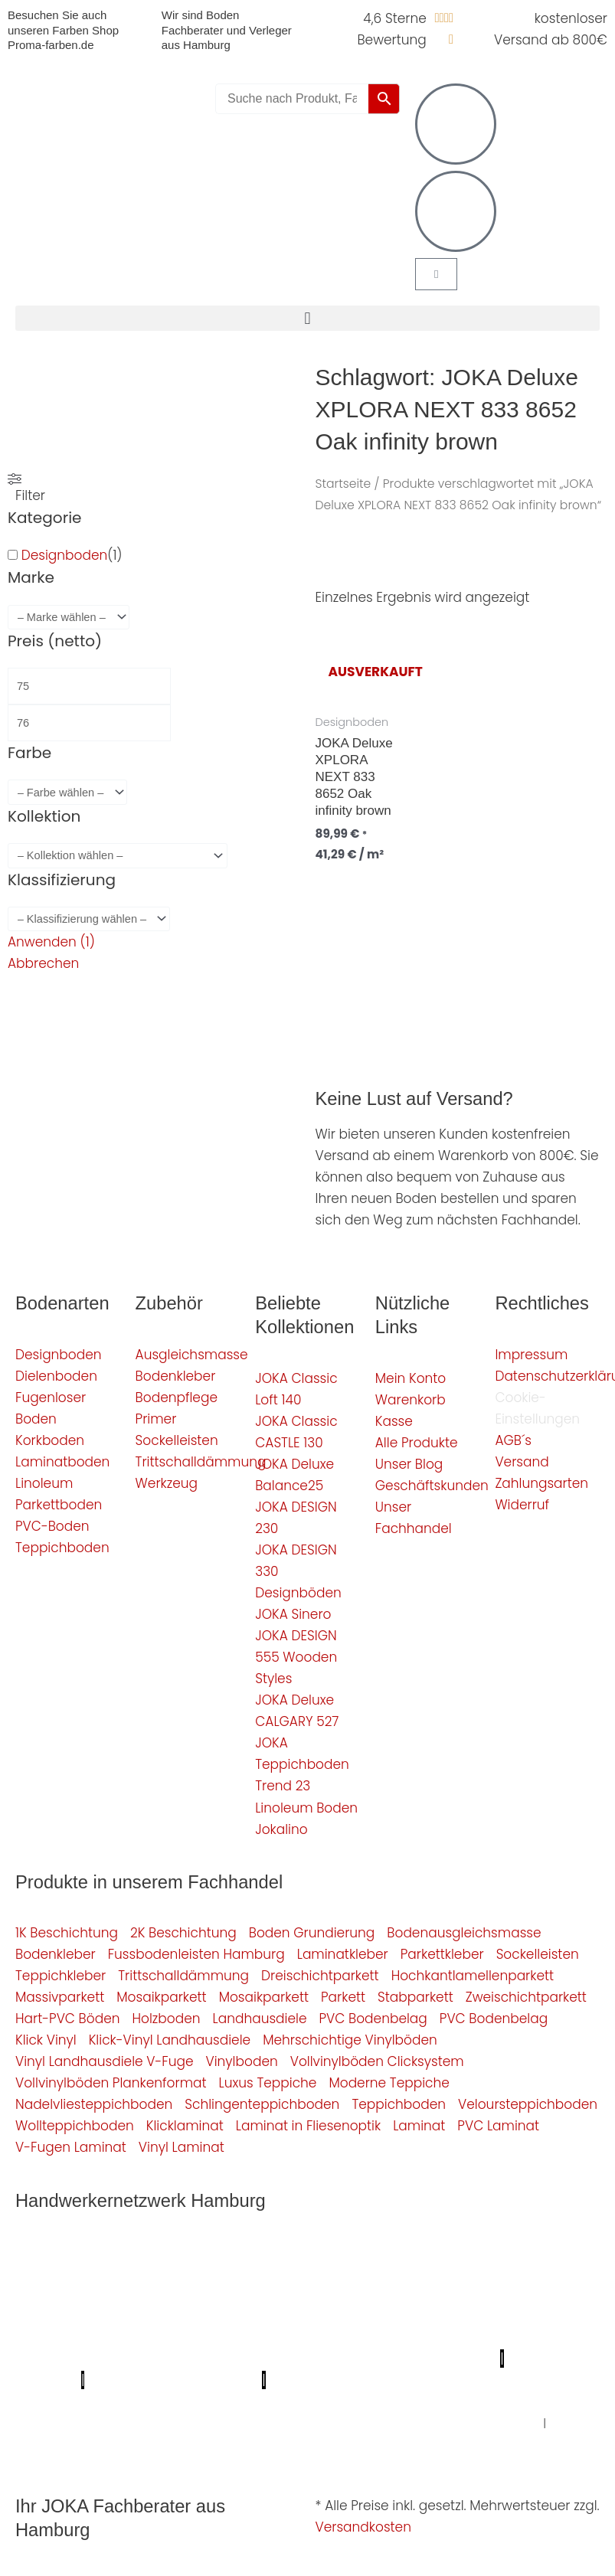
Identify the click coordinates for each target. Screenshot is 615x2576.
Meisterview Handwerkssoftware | (219, 2358)
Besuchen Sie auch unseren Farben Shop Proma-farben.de (63, 29)
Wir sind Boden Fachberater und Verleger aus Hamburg (227, 29)
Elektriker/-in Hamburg (366, 2273)
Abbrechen (43, 963)
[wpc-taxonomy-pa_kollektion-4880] (117, 855)
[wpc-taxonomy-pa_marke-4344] (68, 617)
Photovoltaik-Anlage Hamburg (378, 2315)
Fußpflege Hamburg (70, 2445)
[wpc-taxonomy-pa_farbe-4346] (67, 792)
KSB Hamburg (60, 2358)
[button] (307, 318)
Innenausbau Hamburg (464, 2423)
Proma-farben (319, 2380)
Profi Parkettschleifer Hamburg (184, 2273)
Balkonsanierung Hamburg (168, 2423)
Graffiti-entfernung (317, 2423)
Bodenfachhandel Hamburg (179, 2315)
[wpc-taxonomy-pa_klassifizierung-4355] (89, 919)
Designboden (64, 555)
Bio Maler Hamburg (216, 2337)
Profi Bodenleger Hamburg (410, 2251)
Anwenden (51, 942)
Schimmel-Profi (414, 2401)
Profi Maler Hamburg (81, 2251)
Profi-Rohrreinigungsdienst (173, 2380)
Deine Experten (138, 2401)
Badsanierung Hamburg (365, 2337)
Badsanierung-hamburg (276, 2401)
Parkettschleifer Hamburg (409, 2358)
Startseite (343, 484)
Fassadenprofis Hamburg (338, 2294)
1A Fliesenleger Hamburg (167, 2294)
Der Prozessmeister (513, 2337)
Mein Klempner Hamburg (238, 2251)
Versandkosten (363, 2527)
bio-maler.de (415, 2380)
